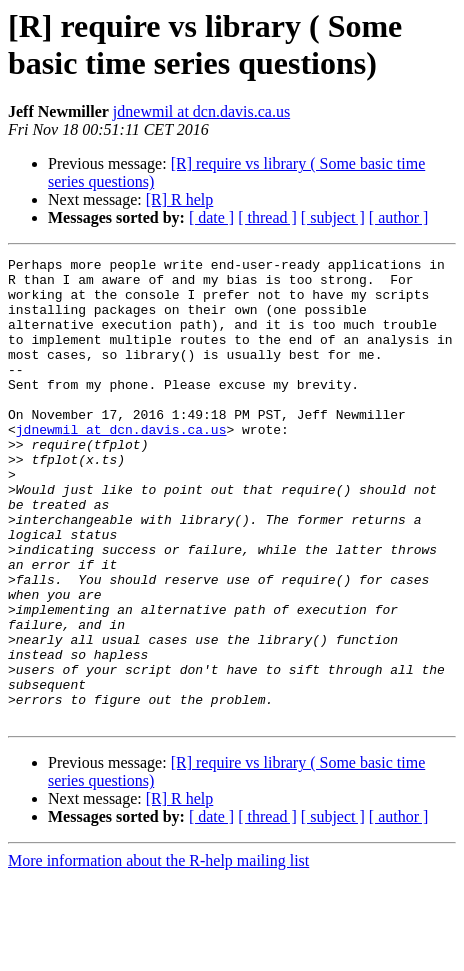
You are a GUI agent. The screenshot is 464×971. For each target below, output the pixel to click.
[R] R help (180, 199)
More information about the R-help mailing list (158, 953)
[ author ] (399, 217)
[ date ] (211, 217)
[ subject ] (333, 217)
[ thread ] (267, 217)
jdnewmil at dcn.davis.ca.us (201, 111)
